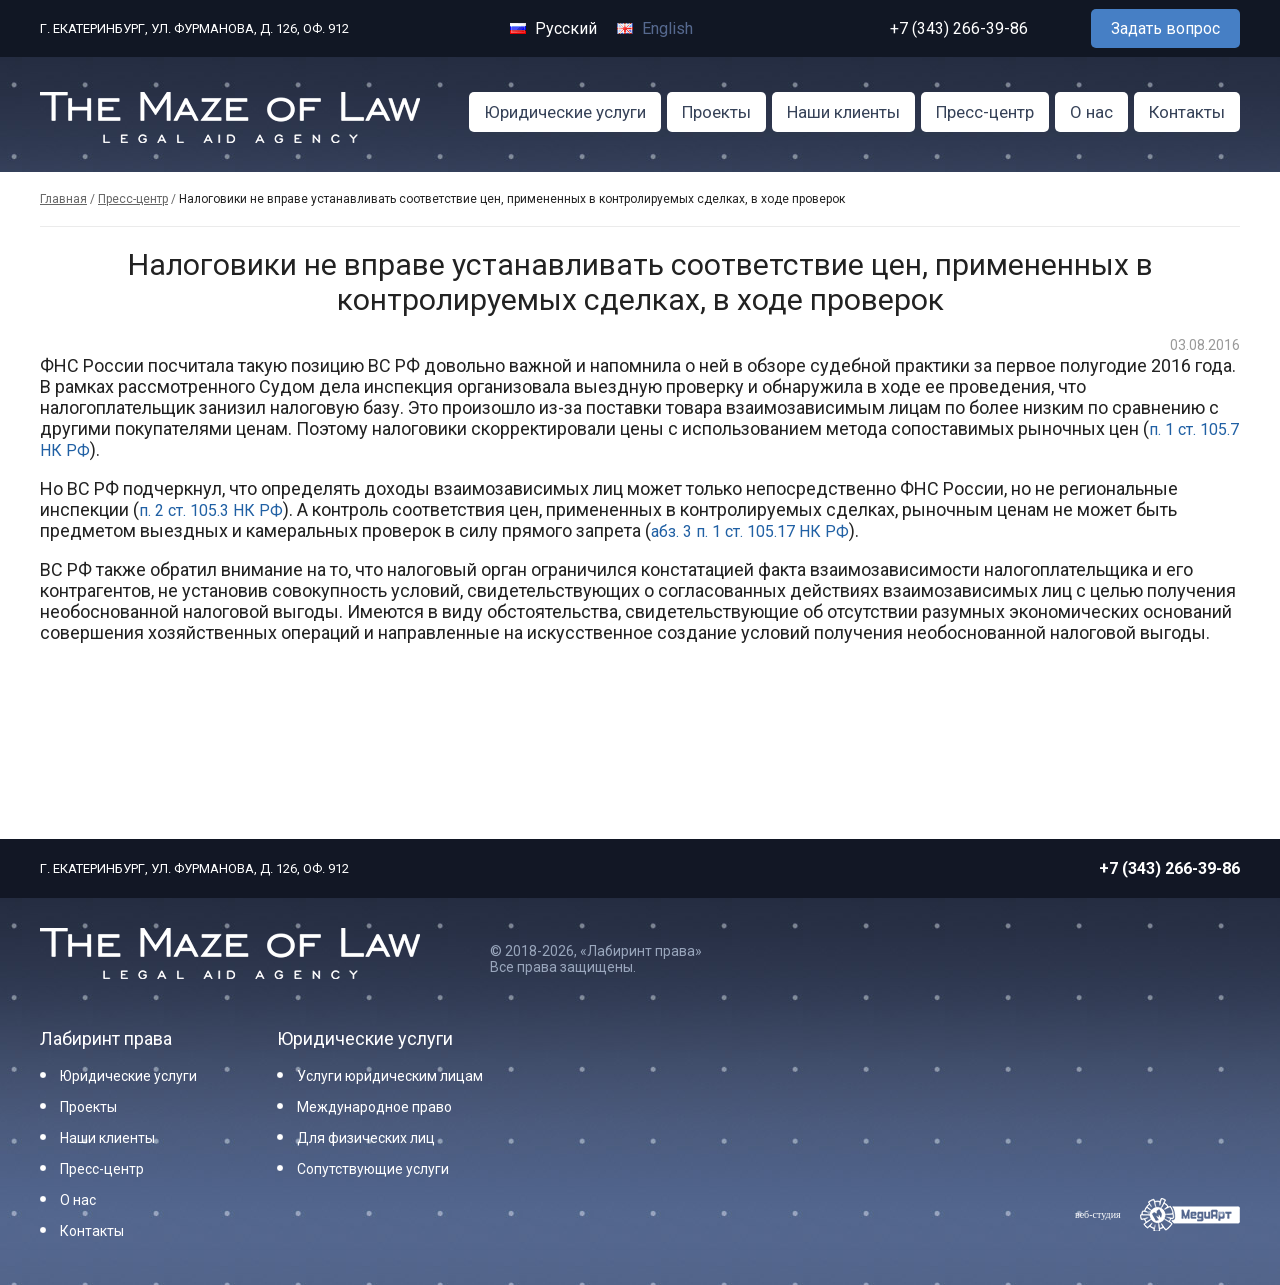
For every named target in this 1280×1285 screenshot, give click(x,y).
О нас (1091, 112)
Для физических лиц (366, 1138)
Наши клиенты (843, 112)
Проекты (716, 112)
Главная (63, 199)
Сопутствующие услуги (373, 1169)
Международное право (374, 1107)
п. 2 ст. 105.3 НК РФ (211, 510)
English (655, 28)
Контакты (1187, 112)
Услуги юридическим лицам (390, 1076)
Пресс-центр (985, 112)
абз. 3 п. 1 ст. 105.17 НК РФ (750, 531)
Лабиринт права (106, 1038)
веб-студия (1098, 1214)
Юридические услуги (565, 112)
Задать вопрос (1165, 28)
